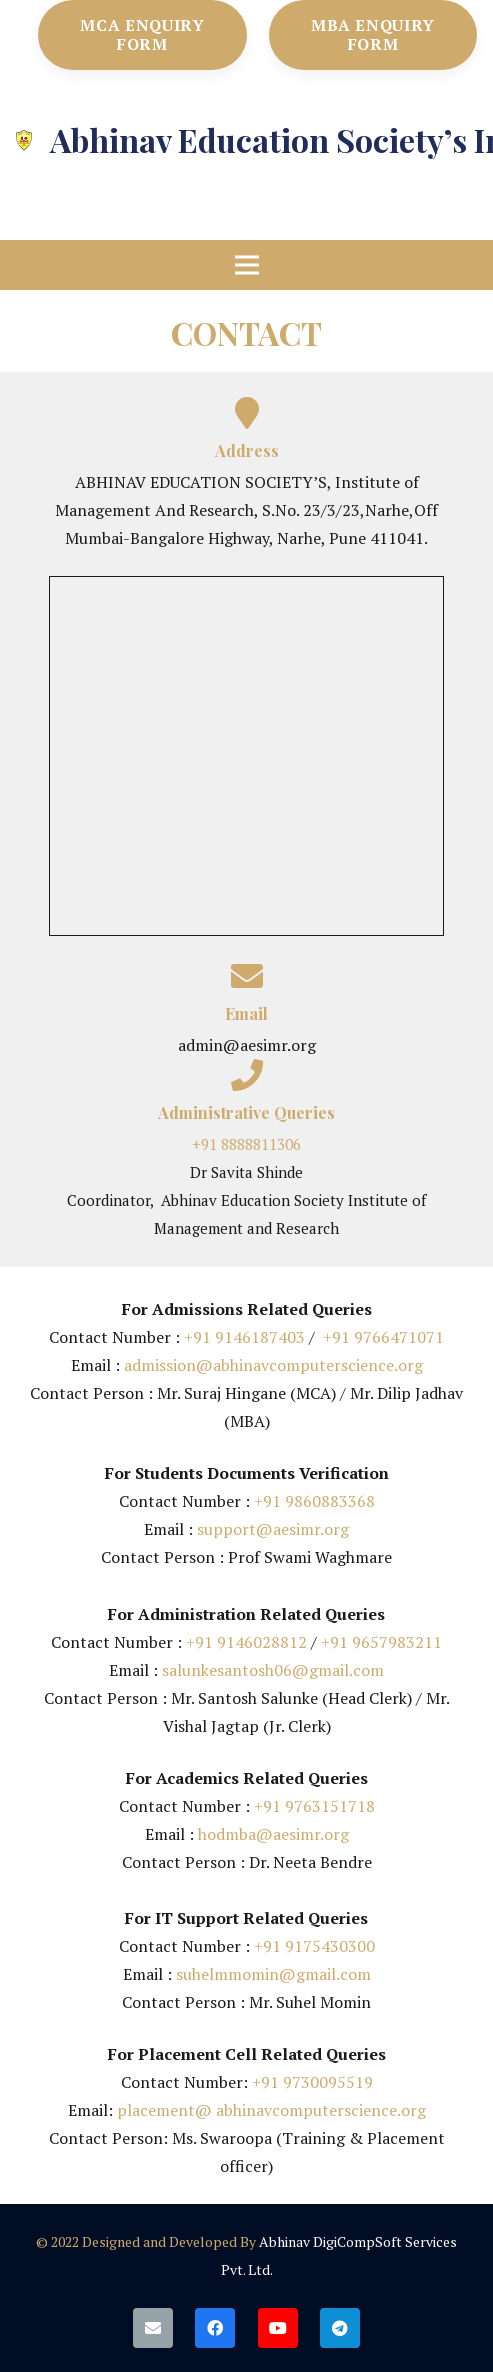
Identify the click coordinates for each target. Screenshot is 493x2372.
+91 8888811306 (246, 1144)
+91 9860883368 (314, 1501)
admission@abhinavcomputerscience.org (271, 1365)
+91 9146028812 (246, 1642)
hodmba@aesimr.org (273, 1834)
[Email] (153, 2328)
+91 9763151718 (314, 1806)
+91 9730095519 (312, 2082)
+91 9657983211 (381, 1642)
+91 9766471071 (383, 1337)
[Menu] (247, 265)
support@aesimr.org (273, 1529)
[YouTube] (278, 2328)
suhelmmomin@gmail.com (273, 1974)
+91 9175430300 (314, 1946)
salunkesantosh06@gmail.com (273, 1670)
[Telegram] (340, 2328)
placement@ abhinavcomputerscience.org (271, 2110)
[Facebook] (215, 2328)
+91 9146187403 (244, 1337)
